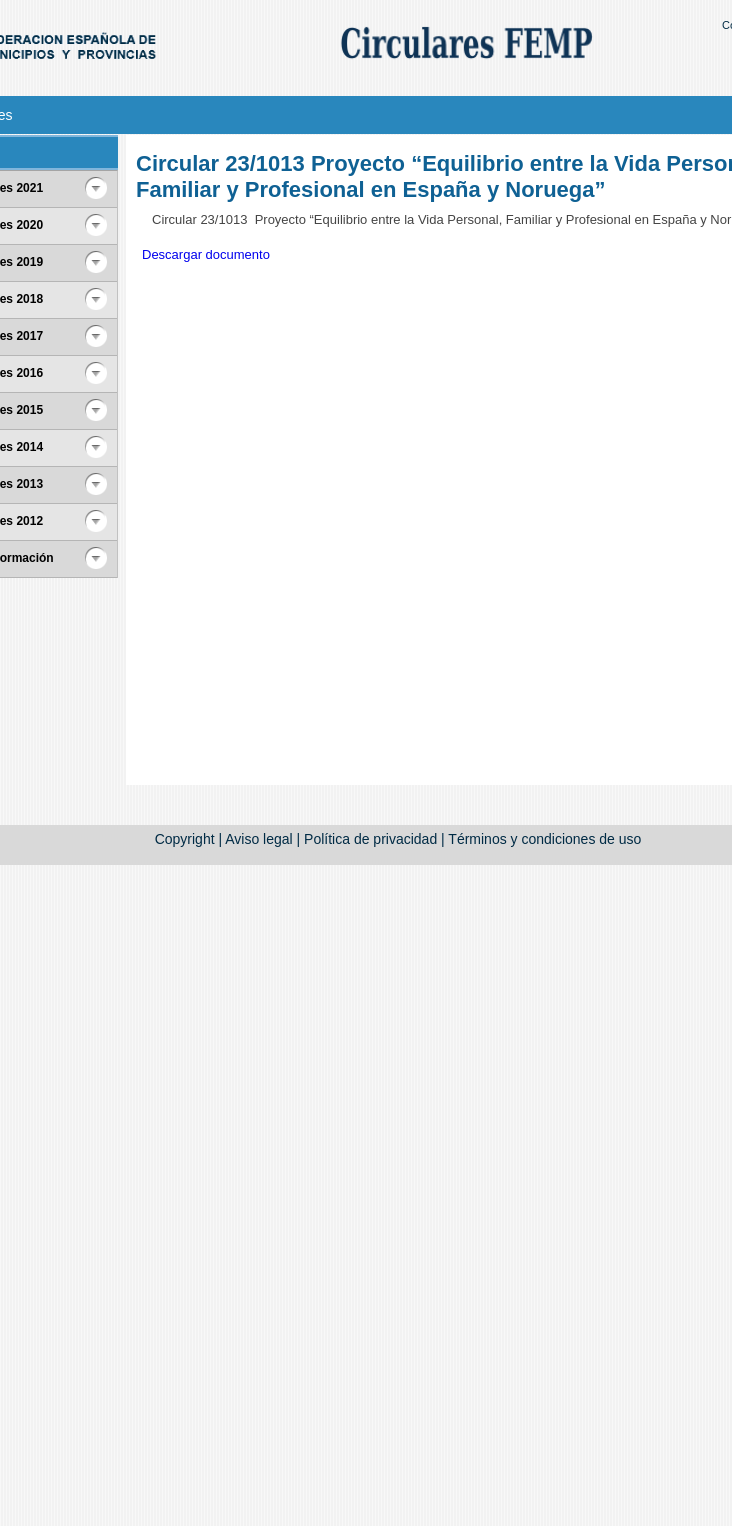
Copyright (185, 839)
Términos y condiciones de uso (544, 839)
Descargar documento (206, 254)
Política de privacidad (370, 839)
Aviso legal (258, 839)
